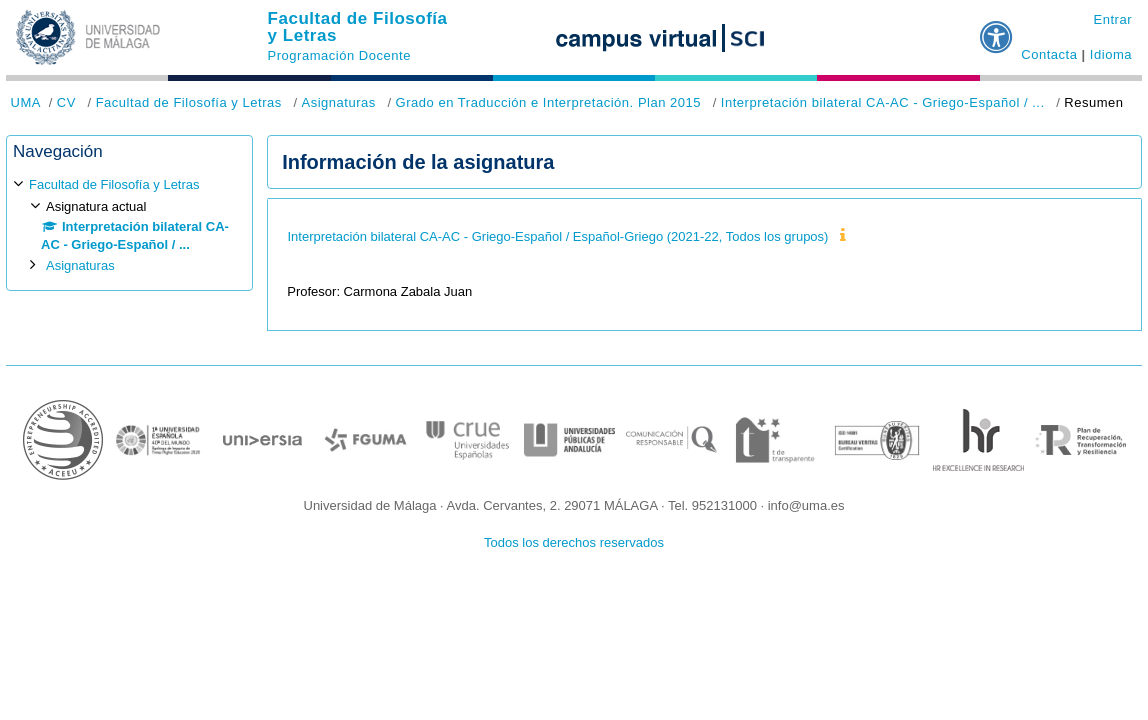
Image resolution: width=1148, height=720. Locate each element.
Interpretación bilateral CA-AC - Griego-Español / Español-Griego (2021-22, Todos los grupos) (557, 236)
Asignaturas (338, 102)
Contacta (1049, 54)
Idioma (1111, 54)
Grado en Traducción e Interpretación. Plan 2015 (549, 102)
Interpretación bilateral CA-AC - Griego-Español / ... (883, 102)
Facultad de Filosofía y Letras (358, 27)
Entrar (1112, 19)
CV (66, 102)
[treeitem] (129, 225)
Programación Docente (339, 55)
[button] (997, 29)
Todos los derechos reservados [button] (574, 542)
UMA (26, 102)
